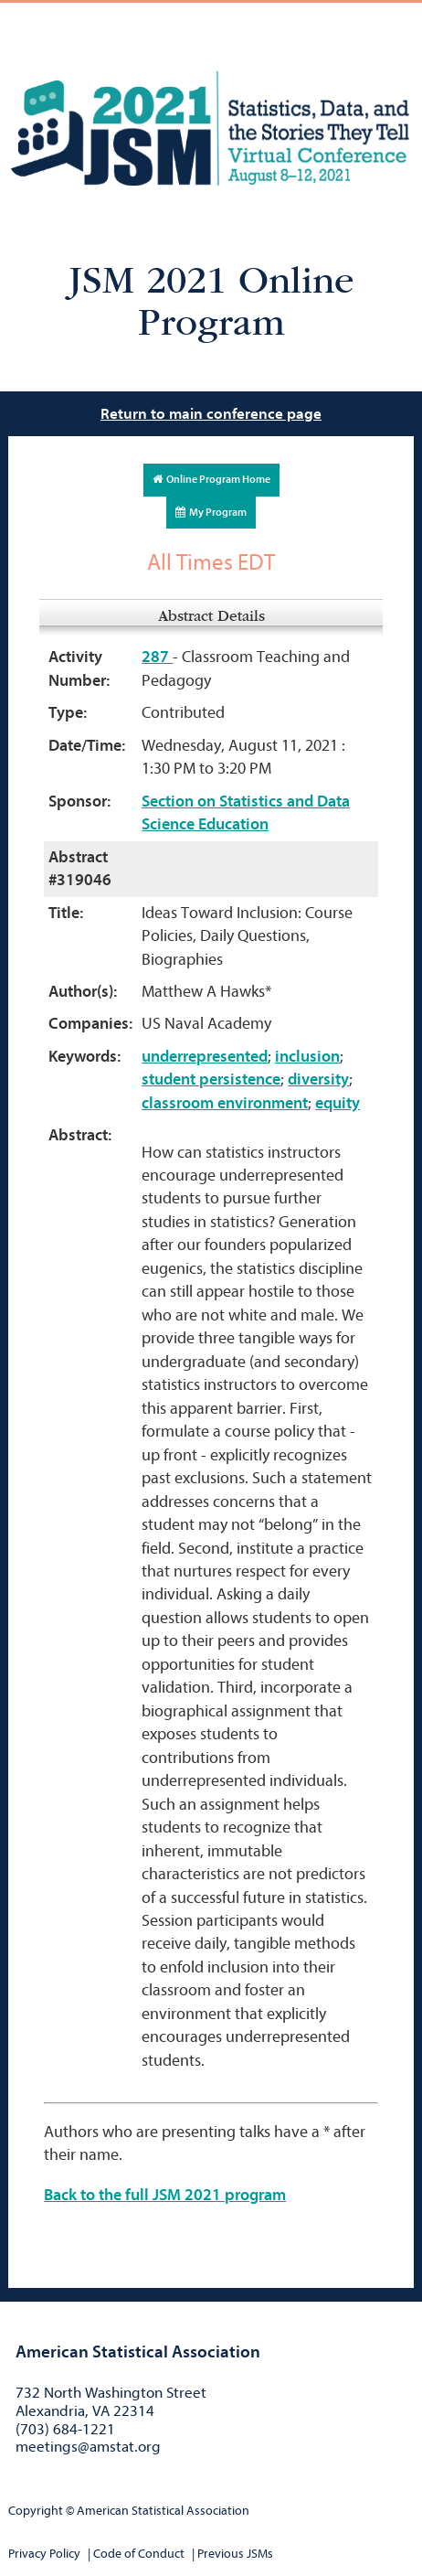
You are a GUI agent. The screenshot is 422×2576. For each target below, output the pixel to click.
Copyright (35, 2510)
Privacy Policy (44, 2553)
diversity (318, 1079)
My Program (211, 512)
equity (337, 1103)
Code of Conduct (139, 2553)
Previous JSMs (235, 2553)
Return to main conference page (211, 413)
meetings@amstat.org (88, 2446)
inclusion (307, 1056)
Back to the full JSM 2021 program (165, 2195)
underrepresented (205, 1056)
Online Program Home (211, 479)
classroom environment (225, 1103)
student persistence (211, 1079)
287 (157, 657)
